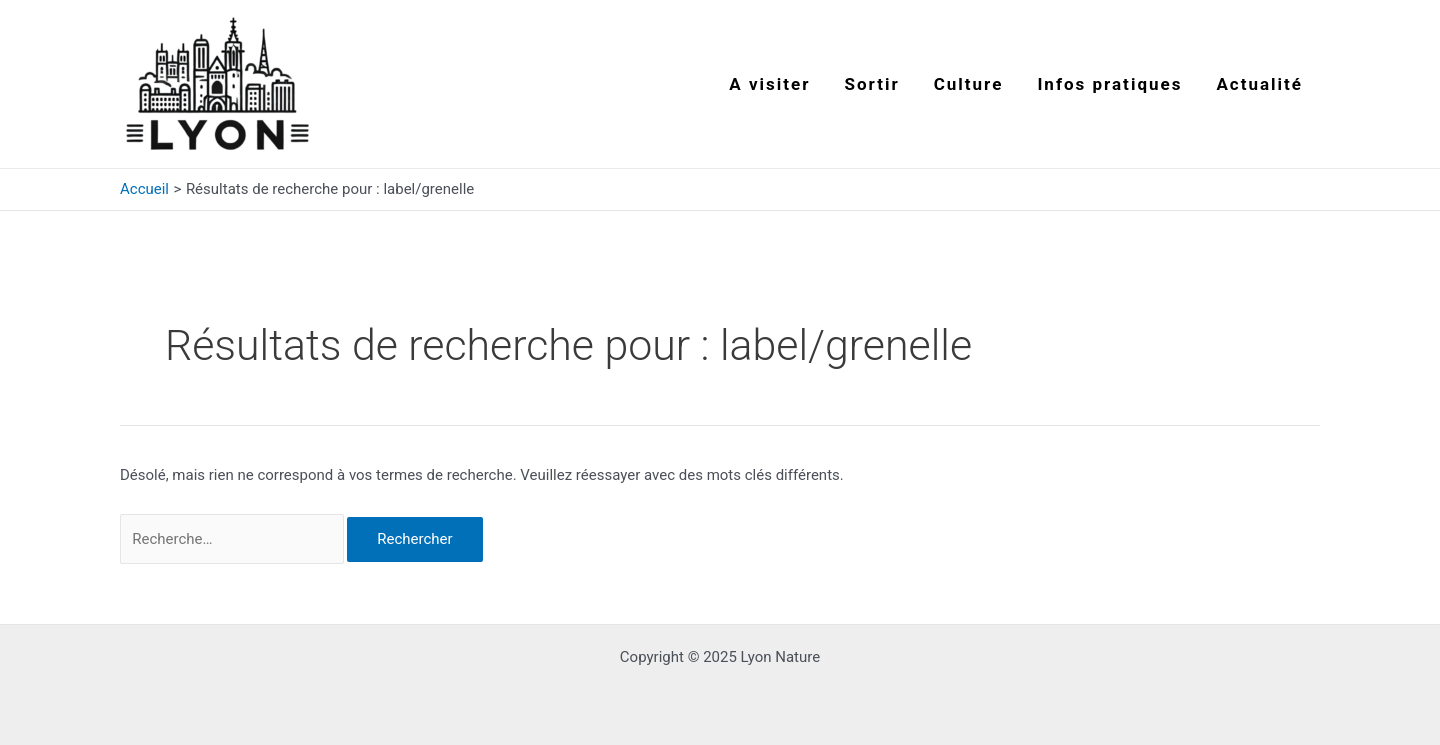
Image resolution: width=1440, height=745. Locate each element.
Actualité (1259, 84)
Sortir (872, 84)
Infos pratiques (1109, 84)
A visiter (769, 84)
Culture (969, 84)
